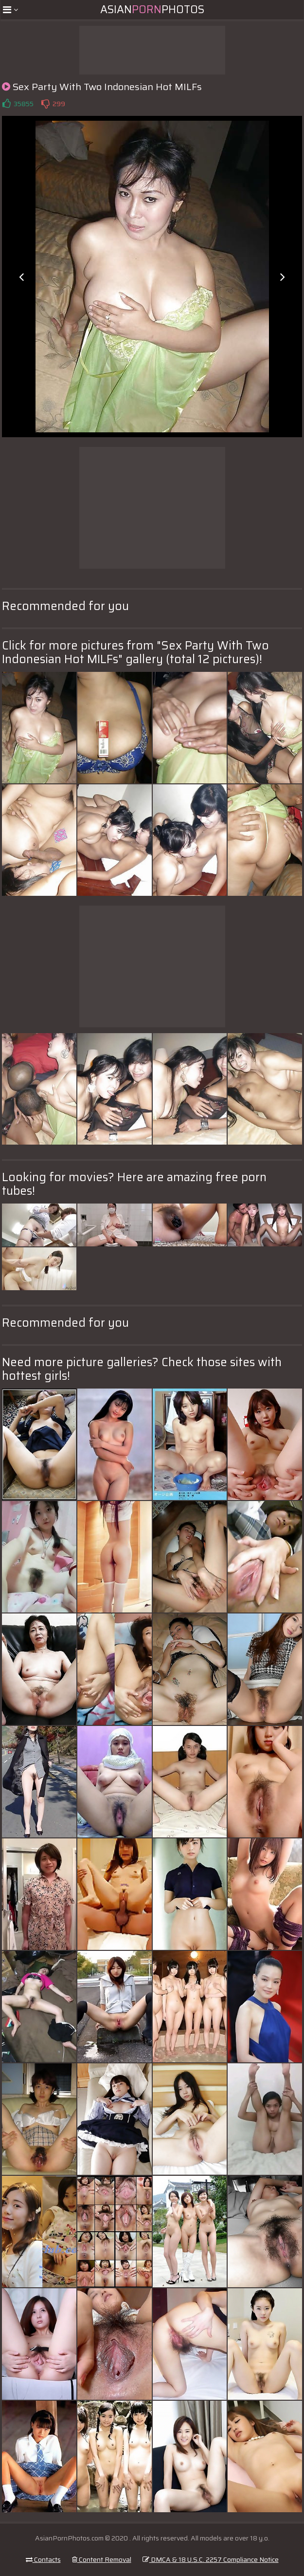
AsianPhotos (152, 9)
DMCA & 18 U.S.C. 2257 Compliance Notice (211, 2559)
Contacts (43, 2559)
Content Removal (101, 2559)
